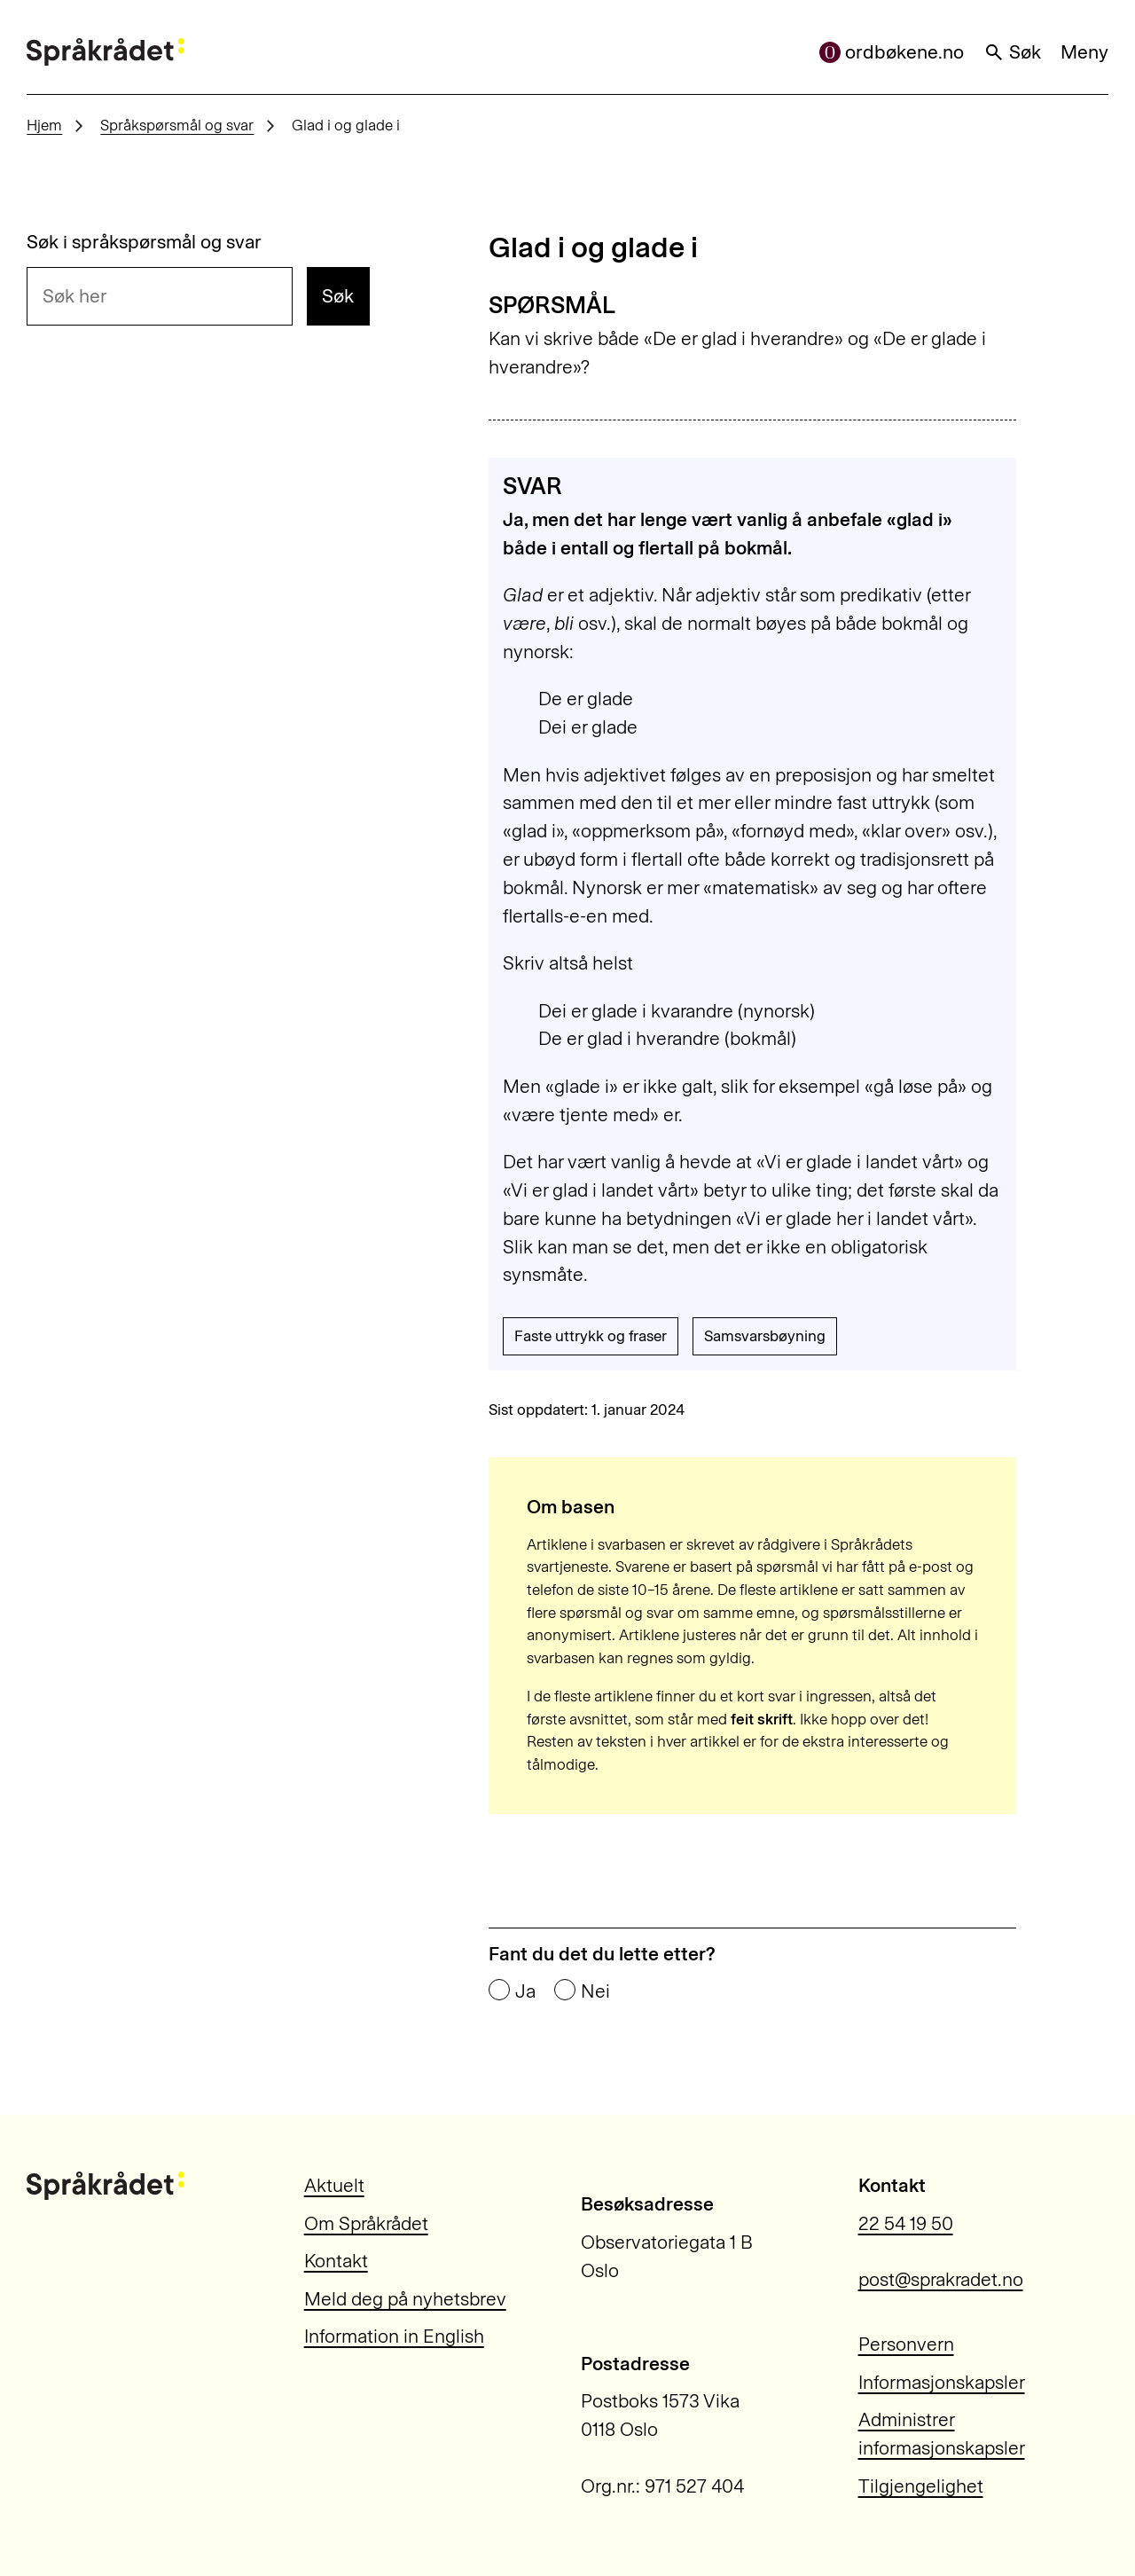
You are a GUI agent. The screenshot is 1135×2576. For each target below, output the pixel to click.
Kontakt (336, 2261)
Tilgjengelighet (920, 2486)
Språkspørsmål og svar (177, 125)
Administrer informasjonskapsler (941, 2433)
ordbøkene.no (892, 52)
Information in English (394, 2336)
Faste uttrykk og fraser (590, 1336)
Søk (1012, 52)
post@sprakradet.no (940, 2279)
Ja (525, 1991)
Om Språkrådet (366, 2223)
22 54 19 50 (905, 2223)
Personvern (906, 2344)
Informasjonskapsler (941, 2382)
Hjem (44, 125)
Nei (595, 1991)
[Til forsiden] (105, 52)
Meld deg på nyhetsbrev (405, 2299)
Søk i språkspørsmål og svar (144, 242)
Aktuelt (334, 2185)
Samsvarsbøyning (765, 1336)
